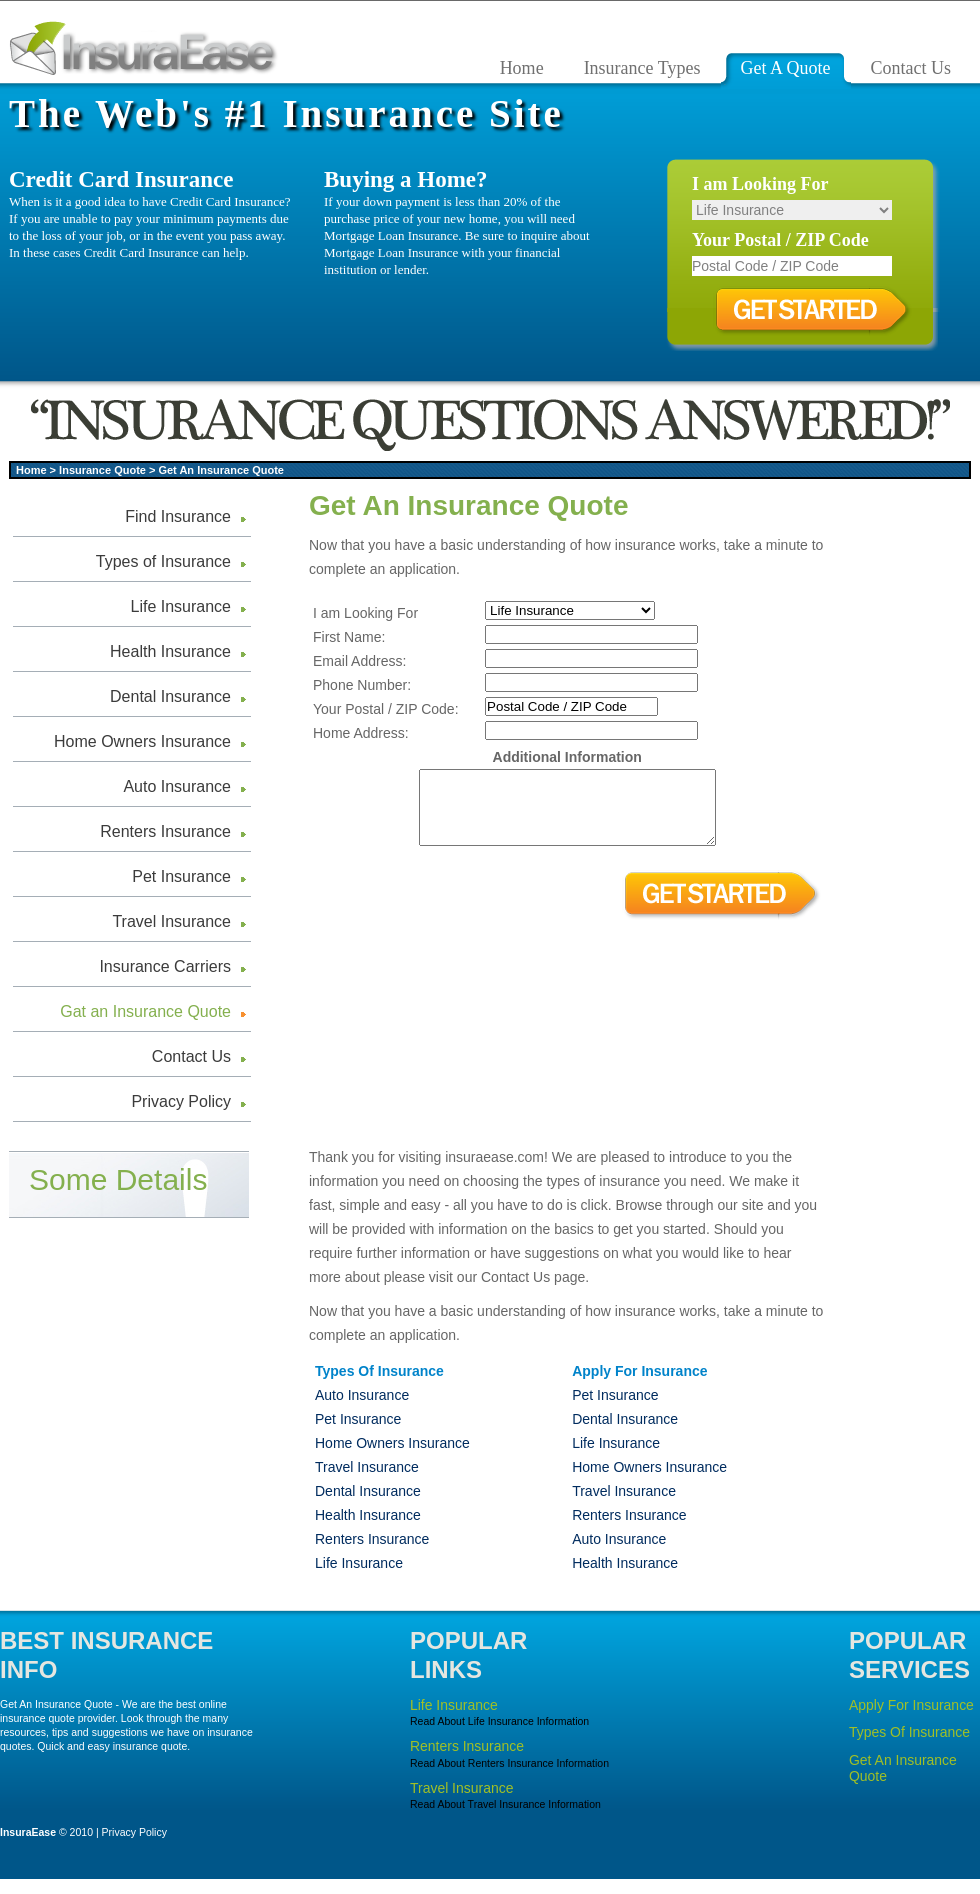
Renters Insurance (165, 831)
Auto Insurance (177, 786)
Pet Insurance (181, 876)
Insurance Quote (102, 470)
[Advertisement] (911, 804)
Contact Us (191, 1056)
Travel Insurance (171, 921)
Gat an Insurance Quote (145, 1011)
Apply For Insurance (911, 1720)
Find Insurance (178, 516)
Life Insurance (180, 606)
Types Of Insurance (909, 1747)
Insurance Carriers (165, 966)
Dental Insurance (170, 696)
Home (31, 470)
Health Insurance (170, 651)
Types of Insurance (163, 561)
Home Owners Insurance (142, 741)
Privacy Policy (181, 1101)
